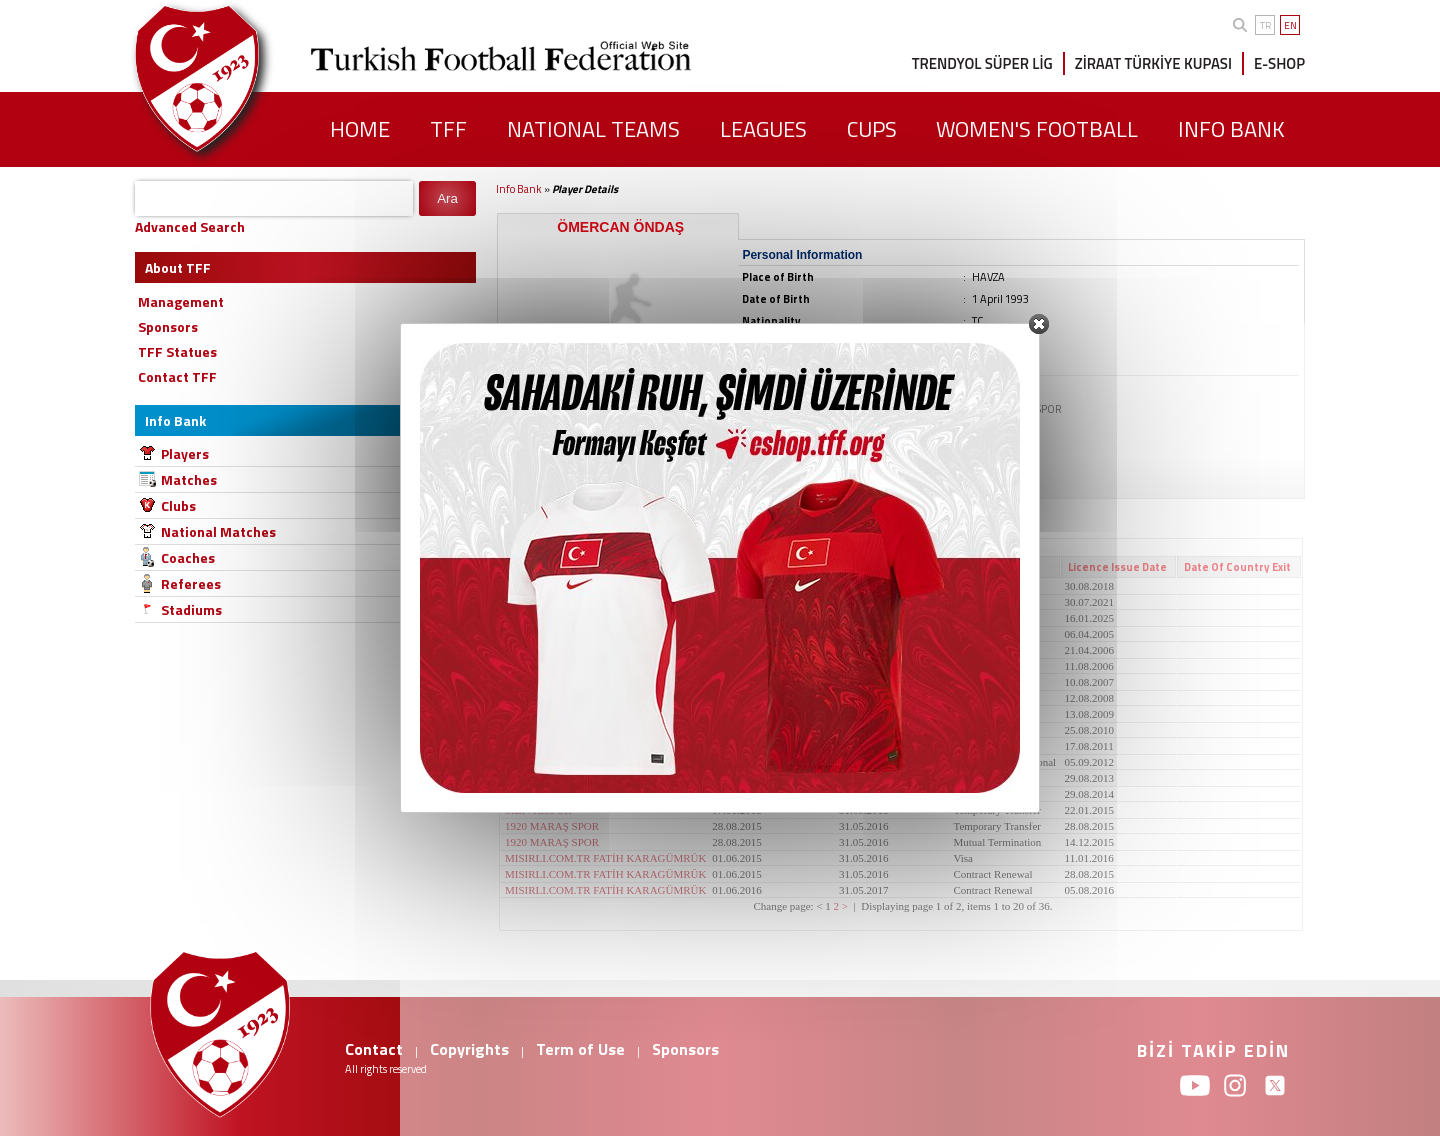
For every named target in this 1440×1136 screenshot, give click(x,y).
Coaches (188, 557)
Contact (374, 1049)
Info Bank (519, 189)
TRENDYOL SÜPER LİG (982, 63)
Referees (191, 583)
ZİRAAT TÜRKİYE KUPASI (1153, 63)
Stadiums (191, 609)
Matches (189, 479)
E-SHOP (1279, 63)
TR (1265, 25)
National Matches (218, 531)
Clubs (178, 505)
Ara (447, 198)
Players (185, 453)
